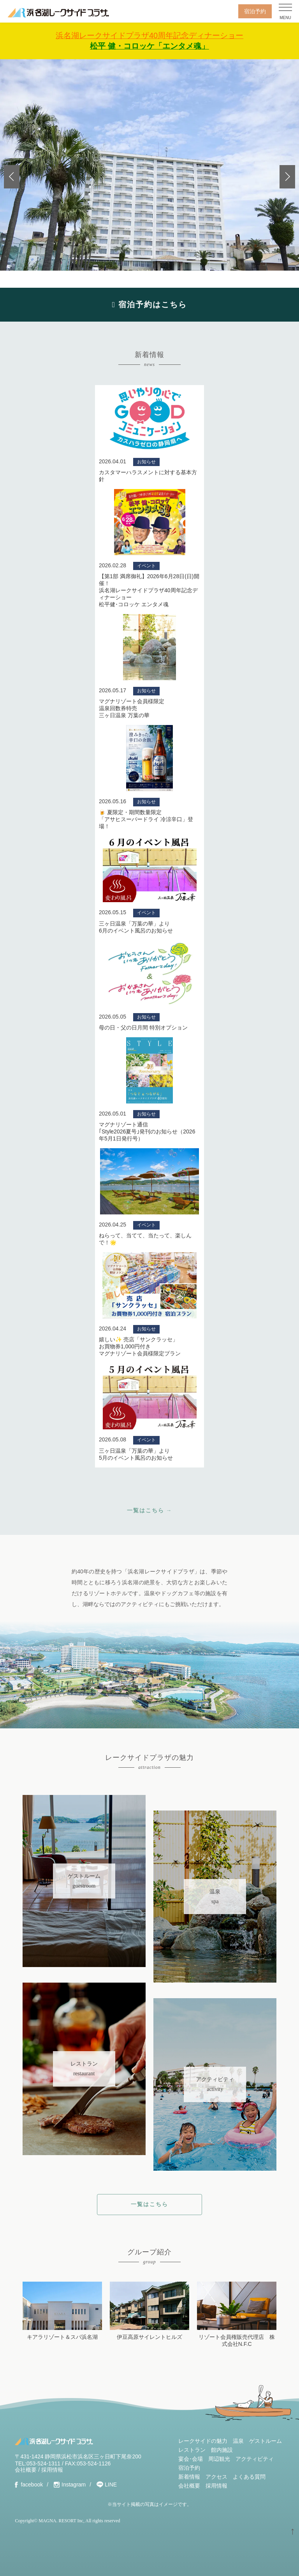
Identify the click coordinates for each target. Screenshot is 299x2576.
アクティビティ (255, 2459)
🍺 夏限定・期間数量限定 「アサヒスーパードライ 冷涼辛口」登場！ (146, 819)
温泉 (238, 2441)
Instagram (74, 2484)
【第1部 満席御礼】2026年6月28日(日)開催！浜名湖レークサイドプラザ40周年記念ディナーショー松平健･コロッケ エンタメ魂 (149, 590)
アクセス (216, 2477)
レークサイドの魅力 (202, 2441)
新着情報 (189, 2477)
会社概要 (26, 2470)
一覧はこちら (149, 2204)
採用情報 (52, 2470)
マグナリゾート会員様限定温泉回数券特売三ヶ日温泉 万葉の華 (131, 708)
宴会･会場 (190, 2459)
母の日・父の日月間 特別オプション (143, 1027)
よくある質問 (249, 2477)
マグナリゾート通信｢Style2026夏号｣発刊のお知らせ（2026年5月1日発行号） (147, 1131)
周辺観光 (219, 2459)
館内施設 (222, 2450)
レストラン (192, 2450)
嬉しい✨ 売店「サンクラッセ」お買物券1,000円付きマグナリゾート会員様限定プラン (140, 1346)
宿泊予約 (255, 11)
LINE (111, 2484)
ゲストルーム (265, 2441)
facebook (32, 2484)
